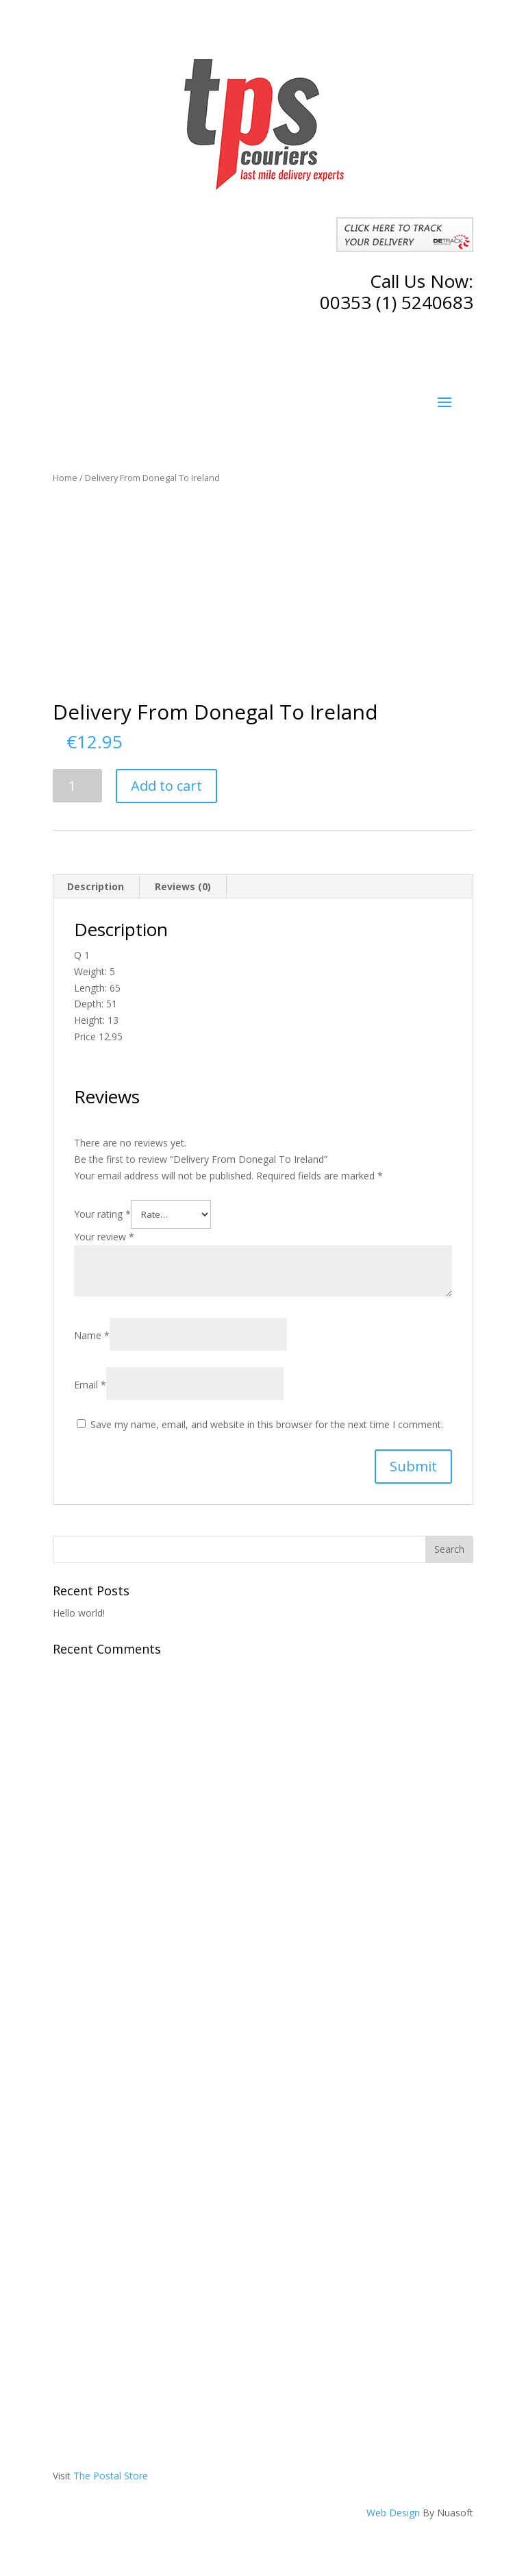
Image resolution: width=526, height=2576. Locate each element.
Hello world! (79, 1612)
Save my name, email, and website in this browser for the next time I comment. (266, 1424)
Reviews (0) (183, 886)
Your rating (102, 1213)
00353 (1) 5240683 (396, 302)
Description (95, 886)
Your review (104, 1236)
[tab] (96, 886)
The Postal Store (110, 2475)
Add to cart (166, 785)
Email (90, 1384)
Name (92, 1335)
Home (65, 477)
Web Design (393, 2512)
